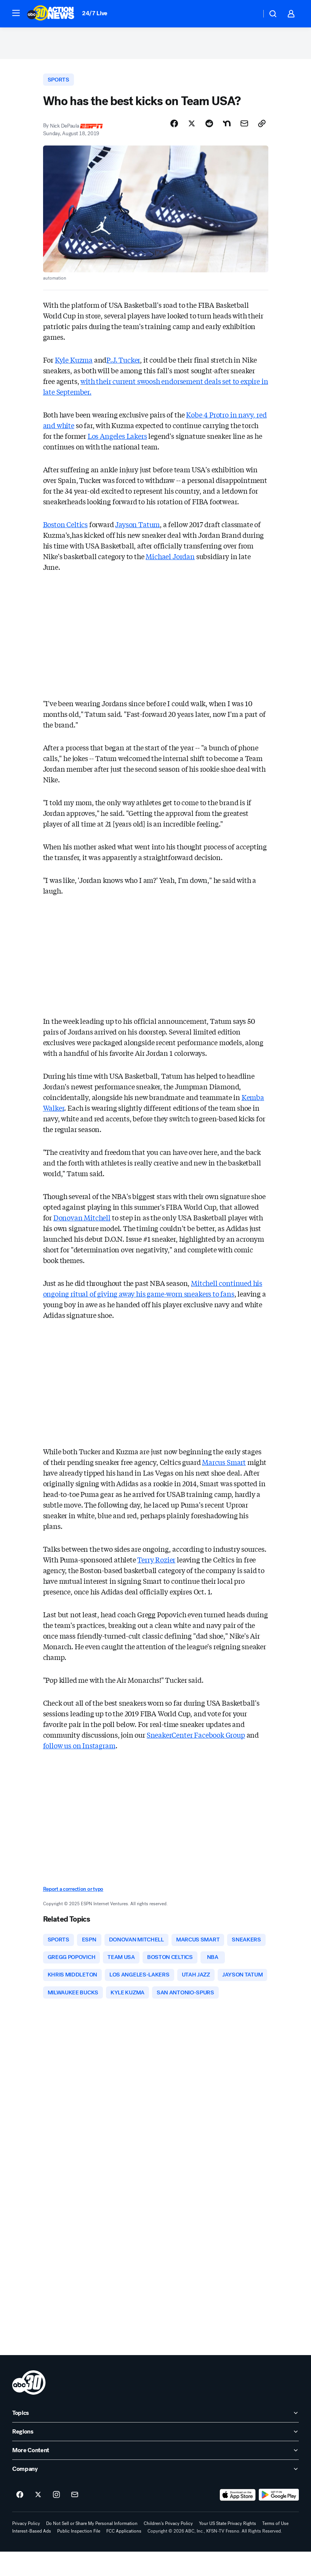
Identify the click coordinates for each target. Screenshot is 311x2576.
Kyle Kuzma (74, 363)
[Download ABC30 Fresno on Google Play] (279, 2519)
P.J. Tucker (123, 363)
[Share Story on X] (191, 126)
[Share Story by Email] (244, 126)
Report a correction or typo (73, 1892)
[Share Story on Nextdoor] (226, 126)
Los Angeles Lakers (117, 439)
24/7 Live (94, 13)
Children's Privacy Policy (168, 2548)
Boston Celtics (65, 527)
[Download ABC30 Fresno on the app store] (238, 2519)
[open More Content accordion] (155, 2475)
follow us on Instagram (79, 1749)
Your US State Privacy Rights (227, 2548)
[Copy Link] (261, 126)
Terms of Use (275, 2548)
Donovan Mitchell (82, 1221)
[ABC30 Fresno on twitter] (38, 2519)
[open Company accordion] (155, 2493)
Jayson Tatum (137, 527)
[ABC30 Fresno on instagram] (56, 2519)
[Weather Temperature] (249, 13)
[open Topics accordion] (155, 2437)
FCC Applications (123, 2555)
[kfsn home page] (29, 2407)
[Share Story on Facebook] (174, 126)
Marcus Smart (224, 1465)
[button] (16, 13)
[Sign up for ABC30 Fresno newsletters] (74, 2519)
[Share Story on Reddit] (209, 126)
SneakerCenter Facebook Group (196, 1738)
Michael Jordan (170, 559)
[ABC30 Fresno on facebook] (19, 2519)
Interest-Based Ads (31, 2555)
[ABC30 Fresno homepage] (50, 13)
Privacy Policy (26, 2548)
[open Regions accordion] (155, 2456)
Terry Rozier (156, 1563)
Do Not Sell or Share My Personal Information (92, 2548)
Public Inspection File (78, 2555)
